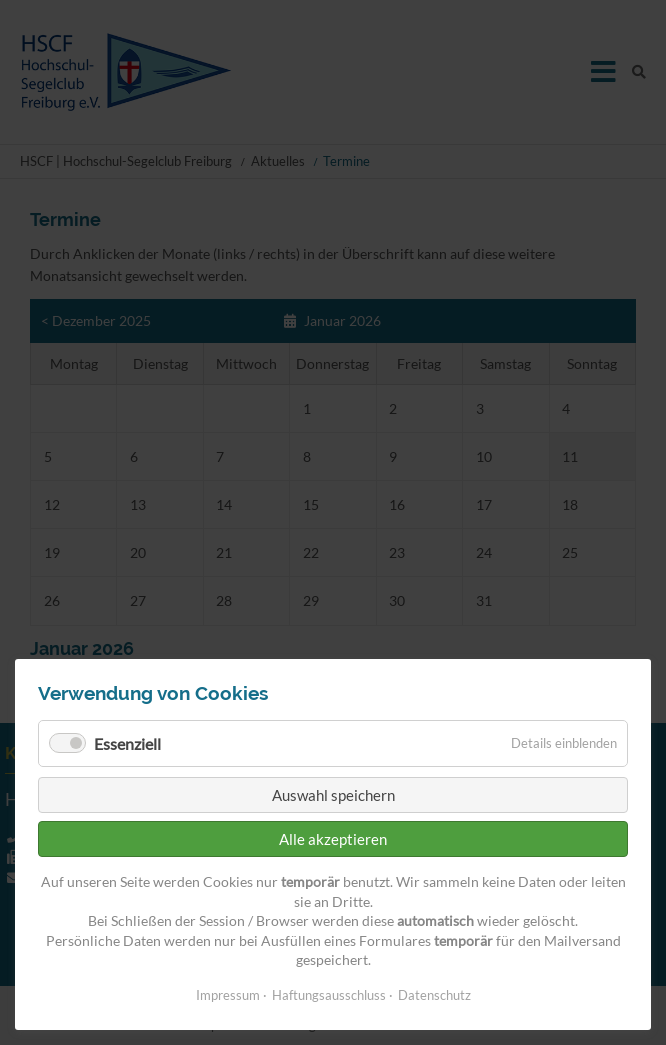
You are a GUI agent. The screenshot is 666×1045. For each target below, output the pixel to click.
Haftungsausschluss (329, 995)
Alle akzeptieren (333, 839)
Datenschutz (434, 995)
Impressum (228, 995)
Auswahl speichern (333, 795)
